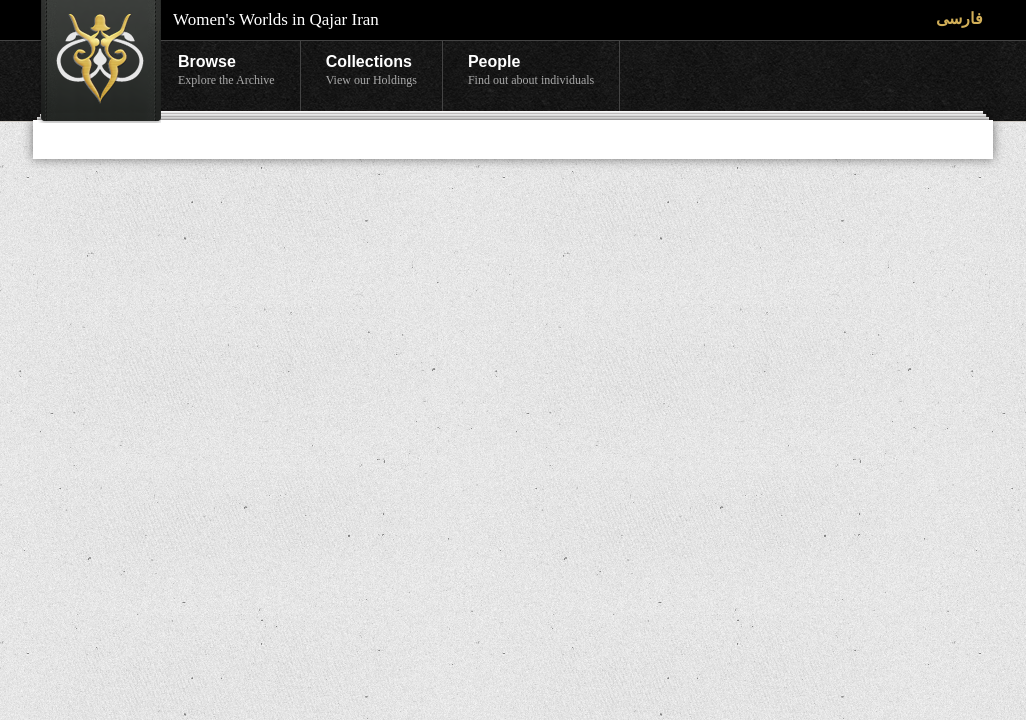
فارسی (959, 18)
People (531, 71)
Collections (371, 71)
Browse (226, 71)
